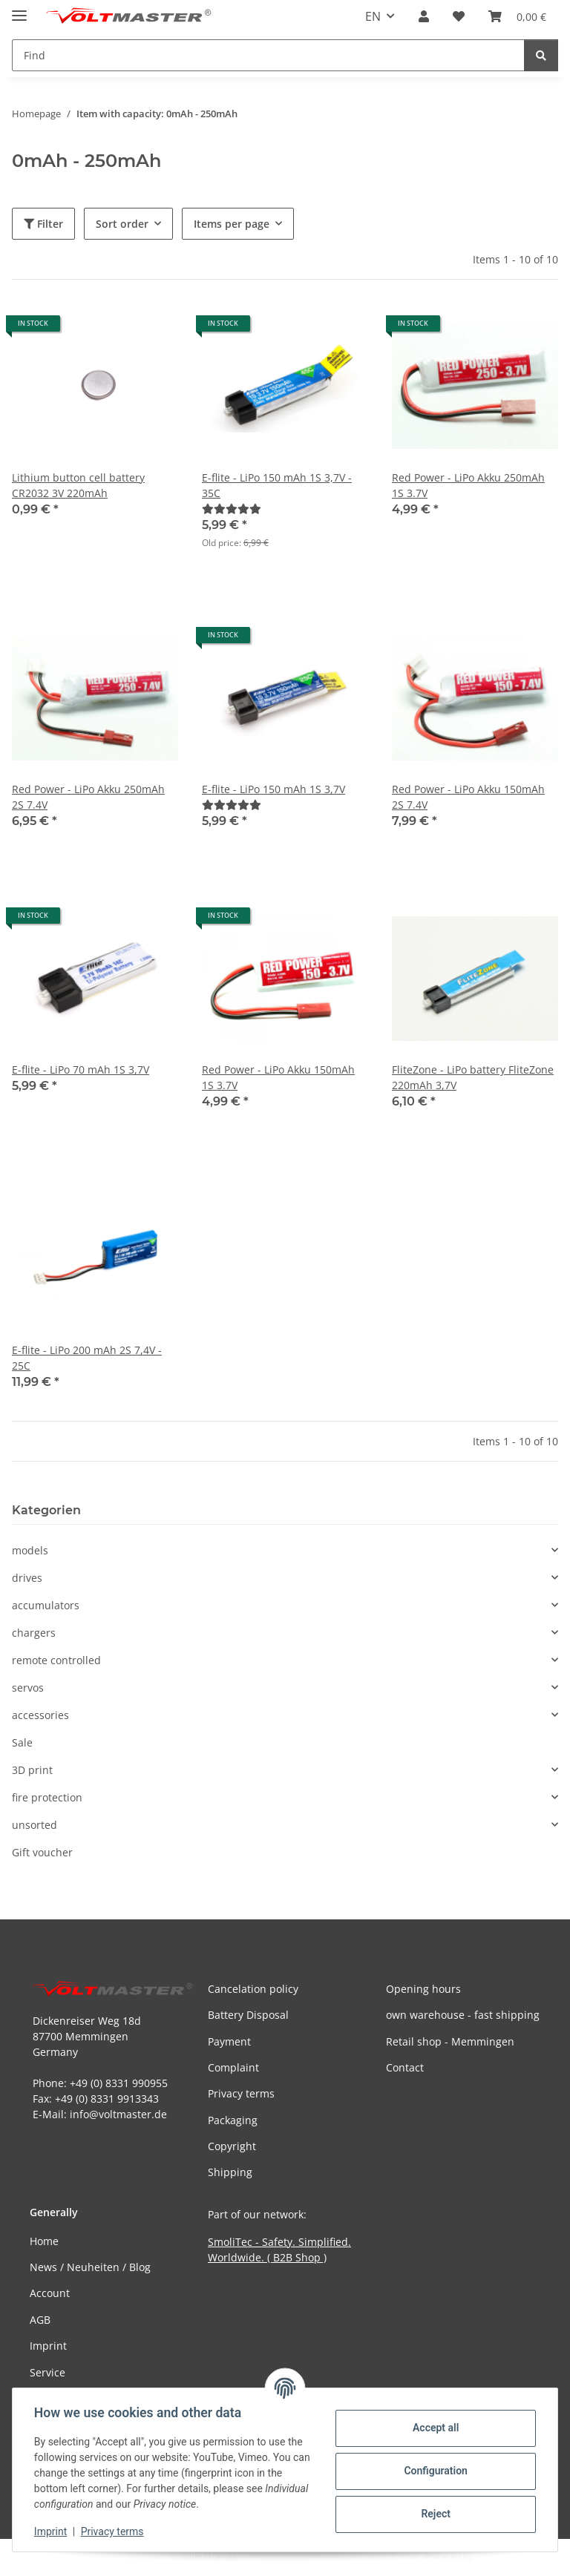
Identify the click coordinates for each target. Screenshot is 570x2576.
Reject (433, 2514)
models (30, 1550)
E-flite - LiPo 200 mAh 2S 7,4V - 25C (87, 1358)
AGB (40, 2320)
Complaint (233, 2067)
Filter (43, 224)
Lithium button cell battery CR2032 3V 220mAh (78, 485)
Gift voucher (42, 1852)
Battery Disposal (248, 2015)
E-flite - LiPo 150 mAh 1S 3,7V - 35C (277, 485)
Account (50, 2293)
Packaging (233, 2120)
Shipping (230, 2172)
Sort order (122, 224)
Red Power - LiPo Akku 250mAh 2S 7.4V (88, 797)
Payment (229, 2041)
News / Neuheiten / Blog (90, 2267)
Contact (405, 2067)
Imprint (52, 2531)
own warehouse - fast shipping (463, 2015)
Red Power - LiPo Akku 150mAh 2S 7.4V (468, 797)
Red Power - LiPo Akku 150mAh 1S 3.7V (278, 1077)
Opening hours (423, 1989)
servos (28, 1687)
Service (47, 2372)
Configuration (433, 2471)
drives (27, 1578)
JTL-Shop (493, 2557)
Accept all (433, 2428)
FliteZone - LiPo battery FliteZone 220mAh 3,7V (473, 1077)
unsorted (34, 1825)
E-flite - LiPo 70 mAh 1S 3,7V (80, 1069)
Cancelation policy (253, 1989)
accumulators (45, 1605)
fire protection (47, 1797)
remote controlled (56, 1660)
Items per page (231, 224)
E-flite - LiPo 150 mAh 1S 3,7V (273, 789)
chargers (34, 1633)
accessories (40, 1715)
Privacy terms (114, 2531)
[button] (424, 16)
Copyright (232, 2146)
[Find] (541, 55)
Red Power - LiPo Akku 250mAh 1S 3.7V (468, 485)
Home (44, 2241)
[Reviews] (231, 509)
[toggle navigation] (19, 9)
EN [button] (373, 16)
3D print (32, 1770)
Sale (22, 1742)
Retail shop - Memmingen (450, 2041)
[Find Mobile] (268, 55)
